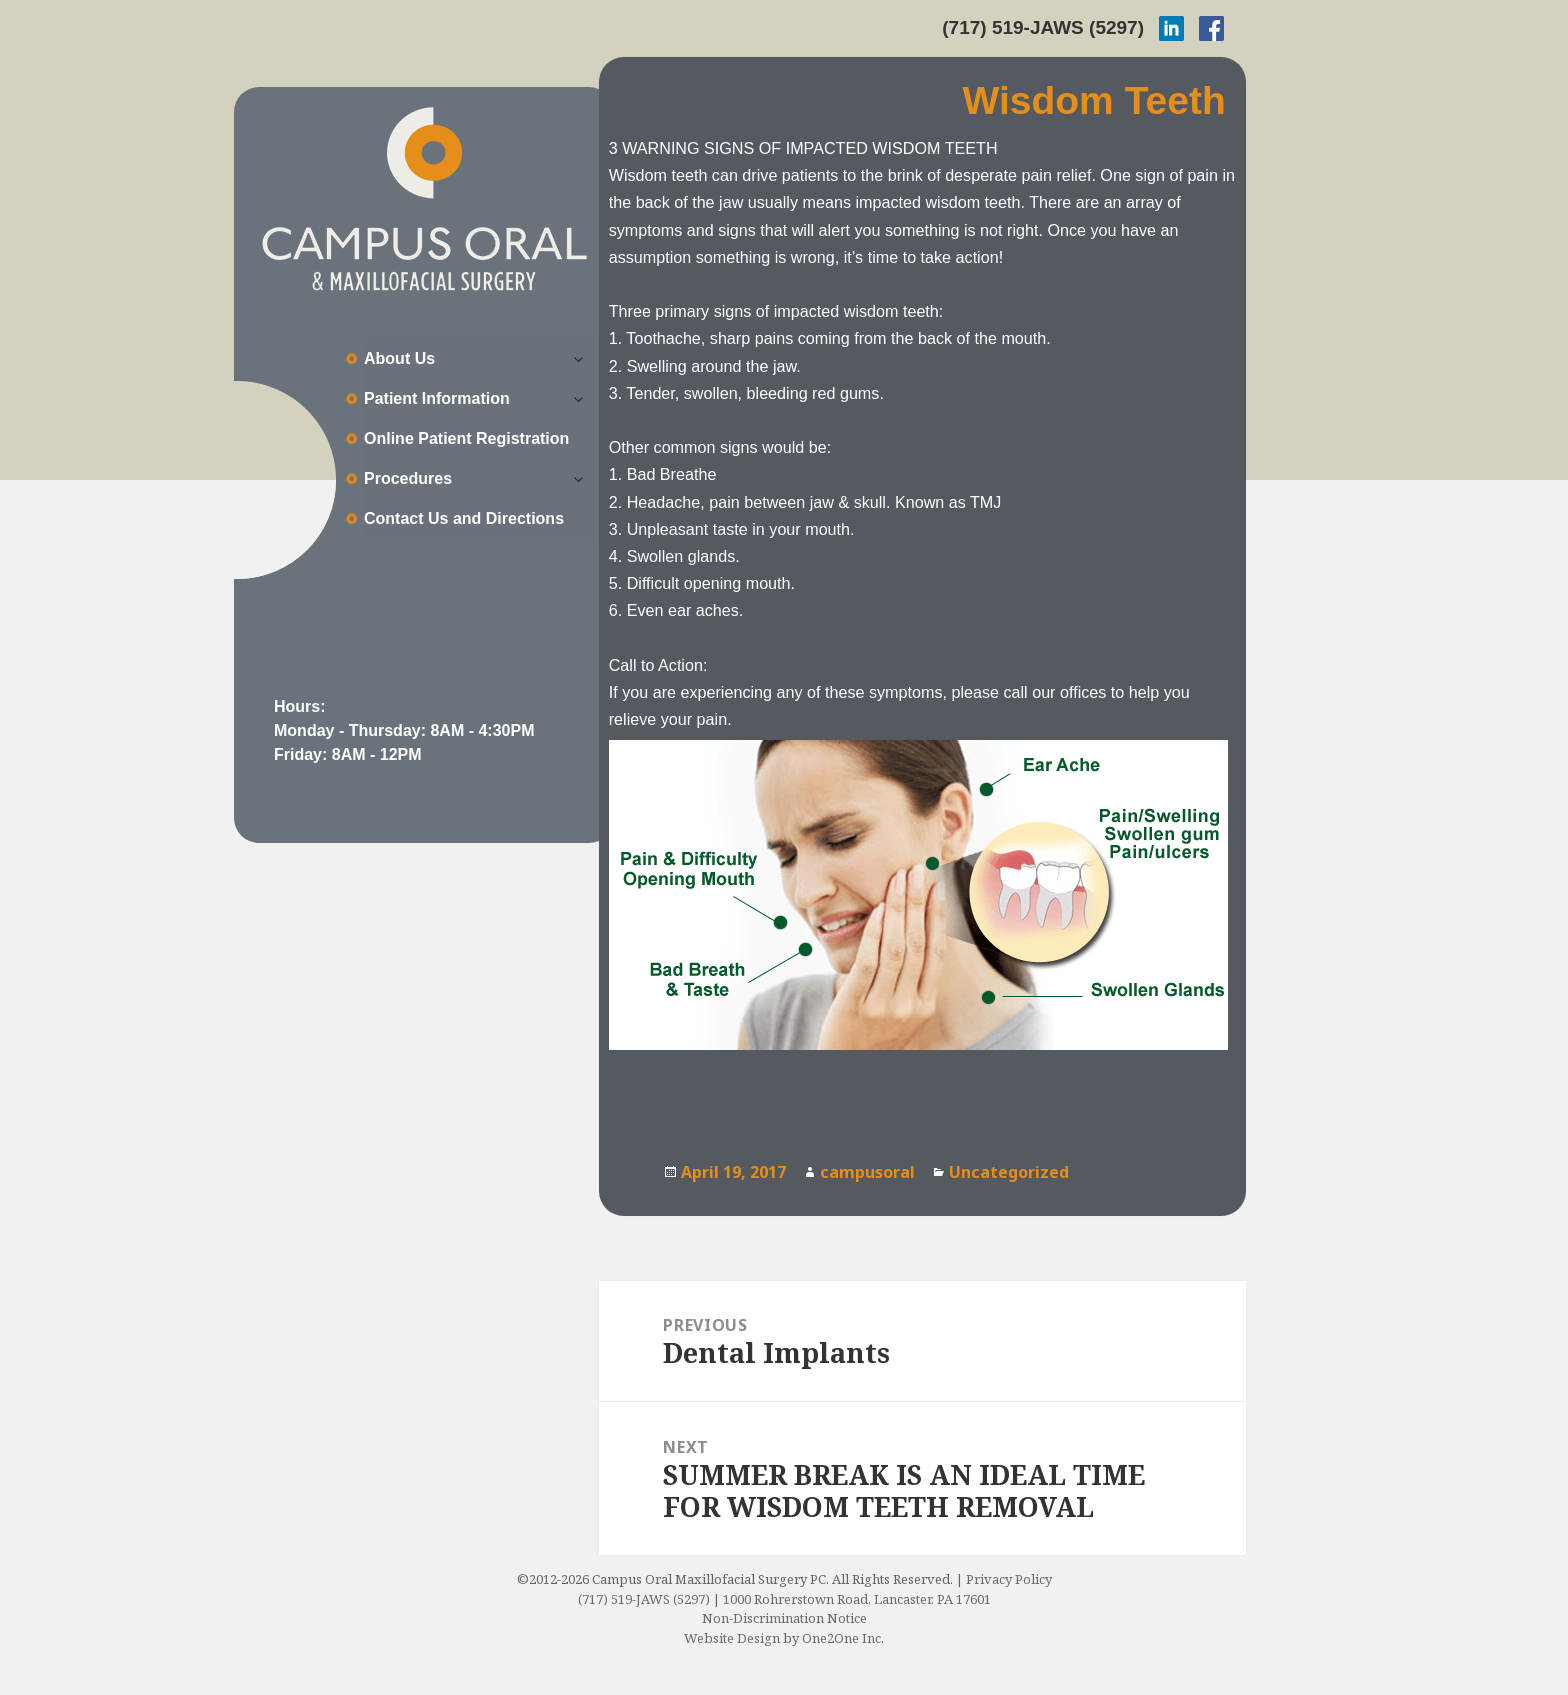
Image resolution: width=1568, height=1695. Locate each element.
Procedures (408, 478)
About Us (399, 358)
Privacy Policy (1009, 1579)
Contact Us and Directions (464, 518)
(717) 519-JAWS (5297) (1043, 27)
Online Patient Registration (466, 438)
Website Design (732, 1638)
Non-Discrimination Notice (784, 1618)
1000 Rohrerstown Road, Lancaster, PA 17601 (857, 1599)
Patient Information (437, 398)
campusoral (867, 1172)
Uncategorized (1009, 1172)
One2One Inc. (843, 1638)
